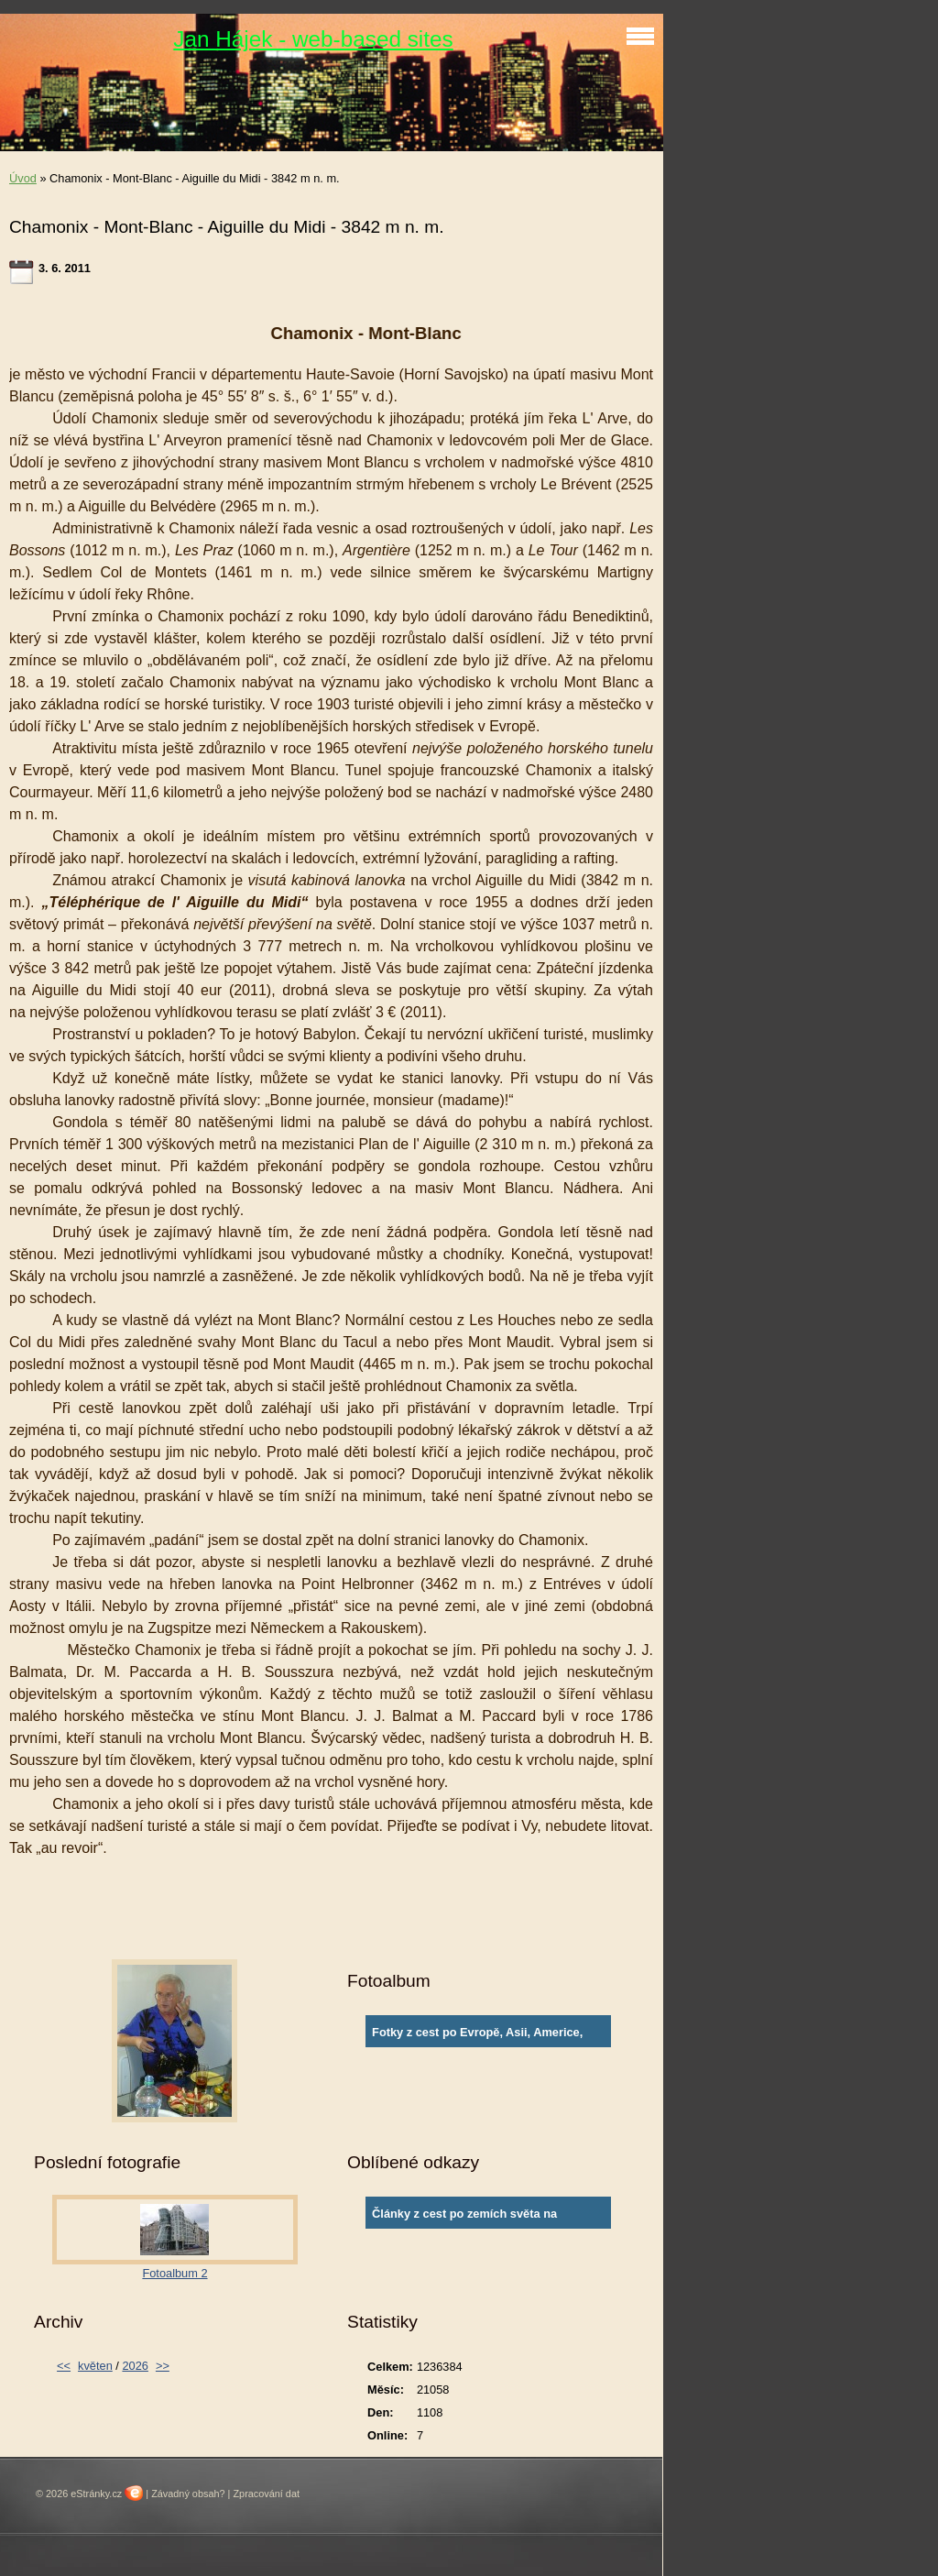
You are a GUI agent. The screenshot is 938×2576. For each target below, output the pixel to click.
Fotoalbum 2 (174, 2273)
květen (95, 2366)
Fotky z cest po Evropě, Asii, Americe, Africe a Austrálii (477, 2036)
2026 (134, 2366)
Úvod (23, 178)
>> (162, 2366)
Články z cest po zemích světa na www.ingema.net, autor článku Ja (464, 2218)
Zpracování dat (266, 2493)
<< (64, 2366)
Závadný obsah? (187, 2493)
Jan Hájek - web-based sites (313, 39)
